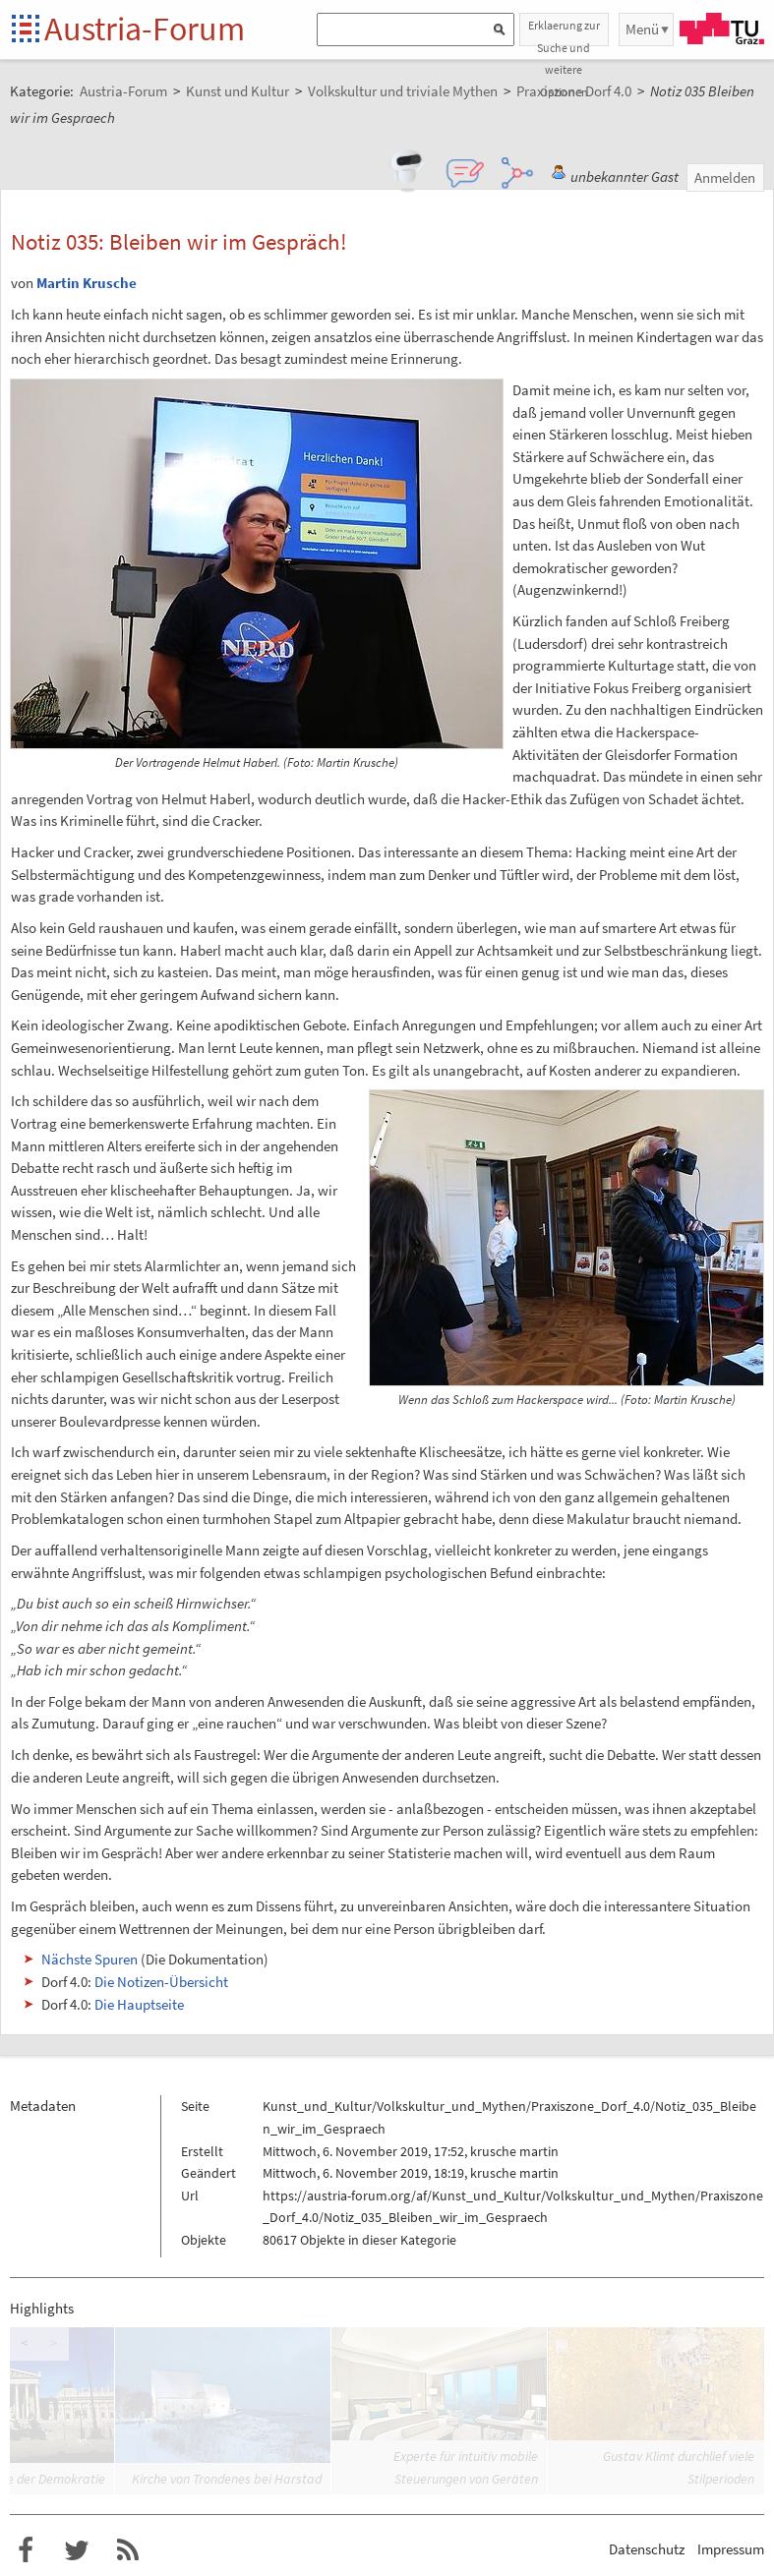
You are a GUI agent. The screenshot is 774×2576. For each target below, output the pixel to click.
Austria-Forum (144, 28)
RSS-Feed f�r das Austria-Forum (128, 2550)
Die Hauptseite (139, 2004)
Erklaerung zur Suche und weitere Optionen (564, 32)
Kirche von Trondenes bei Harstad (227, 2479)
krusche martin (514, 2151)
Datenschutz (647, 2549)
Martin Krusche (86, 282)
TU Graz (722, 28)
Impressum (730, 2549)
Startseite (27, 30)
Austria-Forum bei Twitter (76, 2550)
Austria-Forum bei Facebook (25, 2550)
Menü (642, 29)
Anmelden (724, 177)
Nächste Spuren (89, 1959)
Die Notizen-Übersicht (161, 1981)
